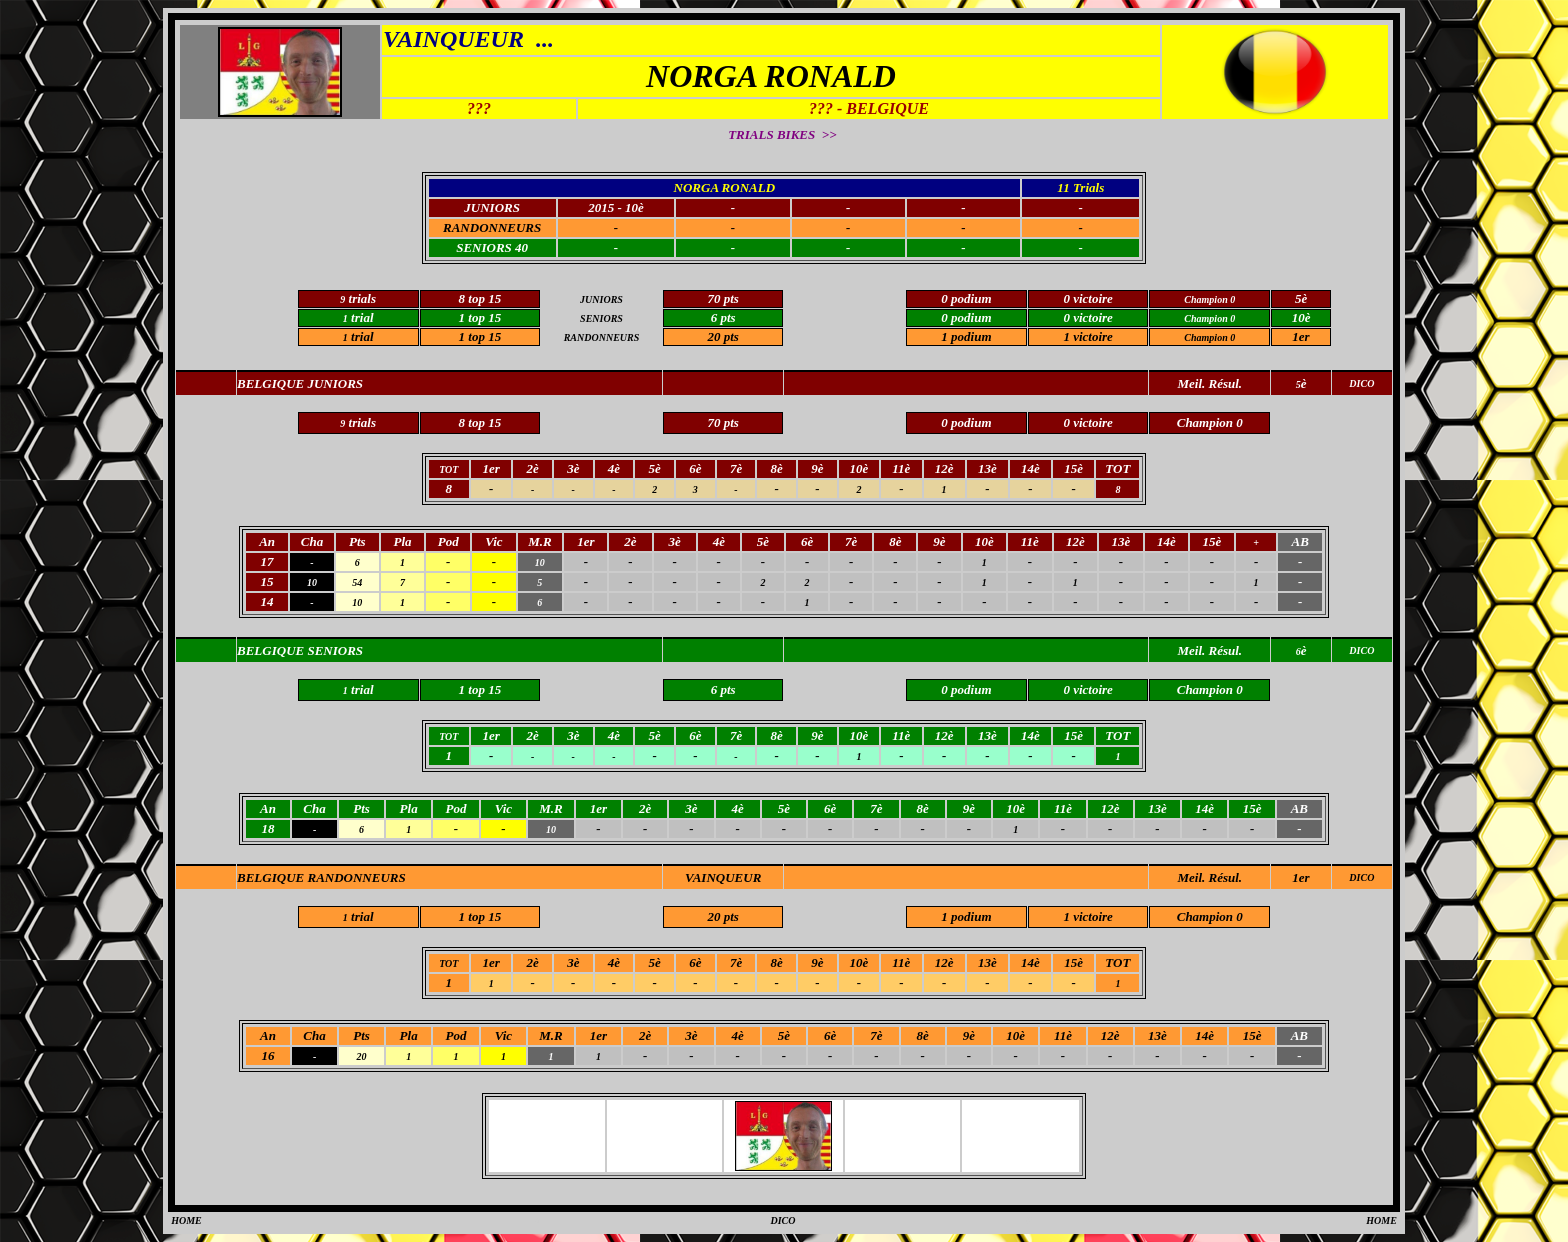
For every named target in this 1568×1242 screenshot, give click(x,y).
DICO (1361, 877)
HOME (186, 1220)
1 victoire (1087, 336)
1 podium (966, 336)
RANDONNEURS (492, 227)
